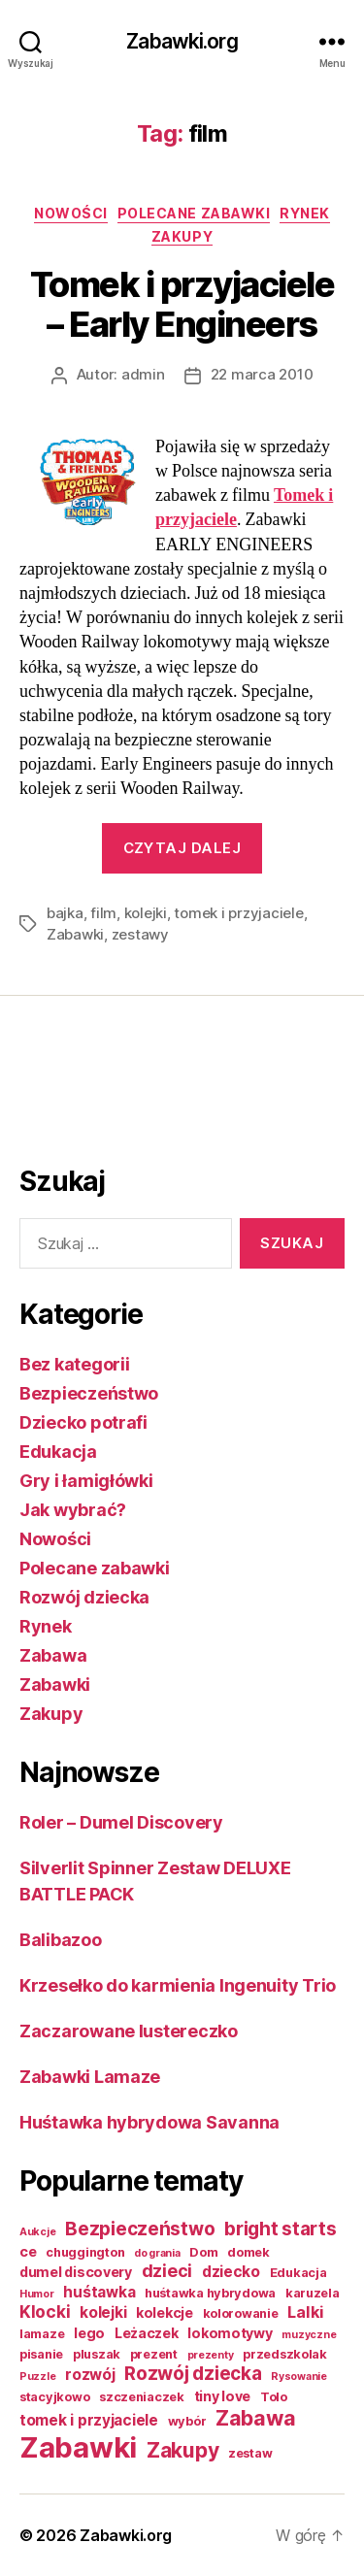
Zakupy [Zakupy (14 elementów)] (182, 2450)
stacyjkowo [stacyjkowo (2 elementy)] (54, 2397)
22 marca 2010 (262, 374)
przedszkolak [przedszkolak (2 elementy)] (285, 2354)
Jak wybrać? (72, 1510)
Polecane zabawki (193, 213)
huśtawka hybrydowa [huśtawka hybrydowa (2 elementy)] (210, 2293)
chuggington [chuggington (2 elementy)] (85, 2252)
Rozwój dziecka (84, 1597)
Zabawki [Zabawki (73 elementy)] (78, 2447)
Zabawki (75, 934)
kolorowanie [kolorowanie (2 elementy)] (241, 2313)
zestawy (140, 934)
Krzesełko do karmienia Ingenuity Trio (177, 1985)
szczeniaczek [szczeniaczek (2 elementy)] (141, 2397)
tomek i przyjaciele (238, 913)
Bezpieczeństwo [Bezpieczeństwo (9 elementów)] (140, 2229)
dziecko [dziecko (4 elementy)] (231, 2271)
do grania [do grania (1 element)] (157, 2253)
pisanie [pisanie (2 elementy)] (41, 2354)
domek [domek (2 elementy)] (248, 2252)
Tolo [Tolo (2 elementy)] (273, 2397)
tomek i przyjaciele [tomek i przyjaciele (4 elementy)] (88, 2420)
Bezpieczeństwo (88, 1393)
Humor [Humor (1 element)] (36, 2294)
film (103, 913)
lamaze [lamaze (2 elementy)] (41, 2334)
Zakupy (182, 236)
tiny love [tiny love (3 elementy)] (222, 2396)
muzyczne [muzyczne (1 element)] (308, 2334)
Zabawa (52, 1655)
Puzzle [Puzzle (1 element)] (37, 2376)
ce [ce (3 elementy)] (27, 2251)
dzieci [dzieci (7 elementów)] (167, 2271)
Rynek (305, 213)
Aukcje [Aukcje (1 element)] (37, 2232)
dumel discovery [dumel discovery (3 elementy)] (75, 2271)
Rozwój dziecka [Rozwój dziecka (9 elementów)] (192, 2373)
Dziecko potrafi (83, 1422)
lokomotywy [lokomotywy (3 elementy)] (229, 2333)
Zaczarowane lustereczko (128, 2031)
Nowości (71, 213)
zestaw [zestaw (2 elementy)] (250, 2453)
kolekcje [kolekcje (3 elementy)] (164, 2312)
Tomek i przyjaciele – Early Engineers (182, 304)
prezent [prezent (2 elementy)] (154, 2354)
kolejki (145, 913)
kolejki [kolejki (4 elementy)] (103, 2312)
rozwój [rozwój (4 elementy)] (90, 2374)
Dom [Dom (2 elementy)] (203, 2252)
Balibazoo (60, 1940)
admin (143, 374)
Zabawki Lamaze (89, 2076)
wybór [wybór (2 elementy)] (187, 2421)
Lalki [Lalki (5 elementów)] (305, 2312)
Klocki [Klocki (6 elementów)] (44, 2311)
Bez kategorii (74, 1364)
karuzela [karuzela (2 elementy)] (312, 2293)
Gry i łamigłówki (86, 1480)
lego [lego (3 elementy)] (89, 2333)
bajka (65, 913)
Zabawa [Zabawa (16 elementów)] (255, 2417)
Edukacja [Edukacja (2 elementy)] (298, 2272)
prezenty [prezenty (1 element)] (210, 2355)
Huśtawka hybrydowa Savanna (149, 2122)
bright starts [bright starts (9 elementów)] (280, 2229)
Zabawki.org (181, 41)
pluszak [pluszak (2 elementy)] (96, 2354)
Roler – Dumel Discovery (121, 1822)
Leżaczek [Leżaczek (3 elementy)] (147, 2333)
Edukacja (58, 1451)
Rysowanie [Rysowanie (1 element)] (299, 2376)
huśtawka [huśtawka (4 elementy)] (99, 2292)
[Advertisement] (97, 1088)
